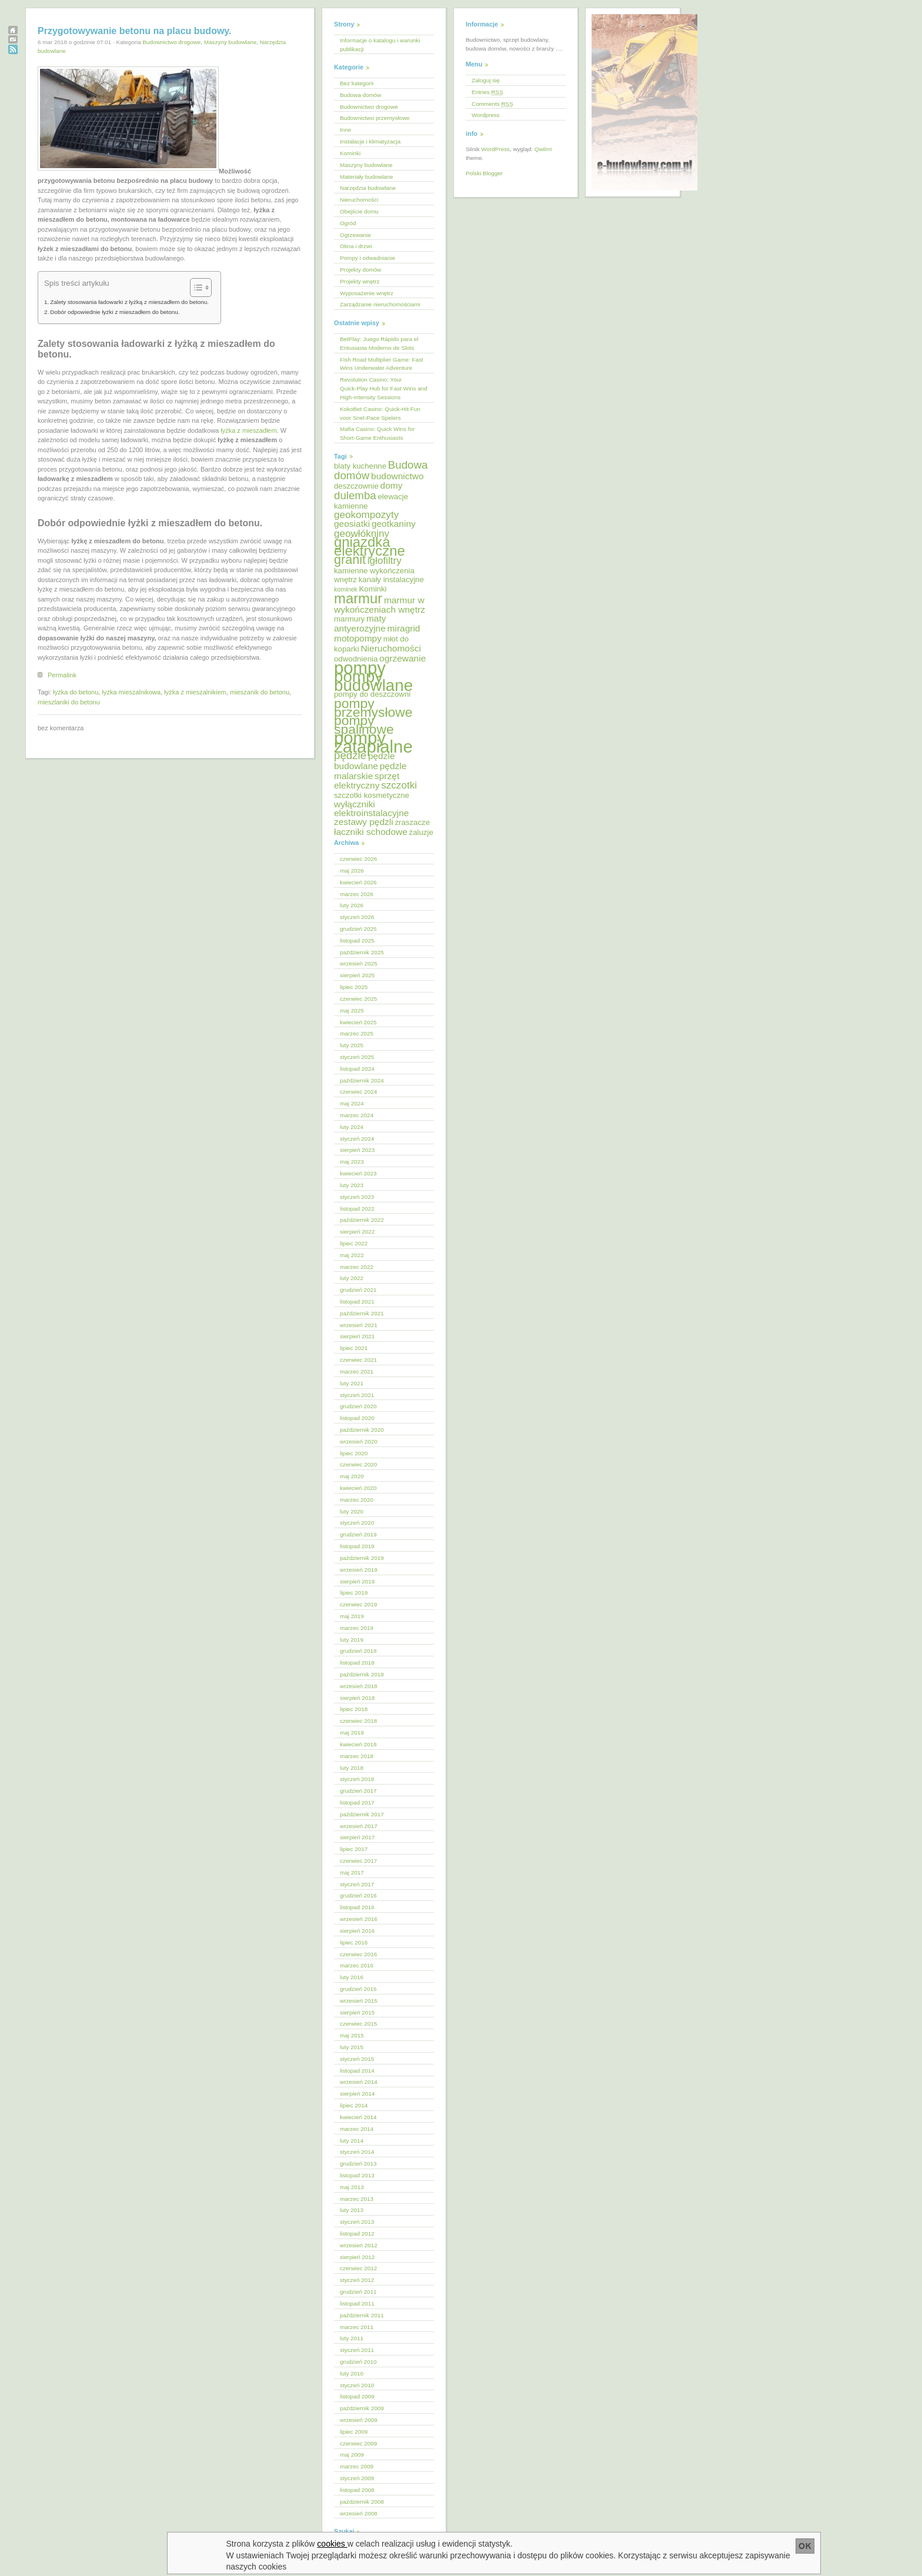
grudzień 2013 (358, 2163)
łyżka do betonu (75, 692)
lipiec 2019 (354, 1592)
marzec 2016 (356, 1965)
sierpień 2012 (357, 2257)
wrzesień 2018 (359, 1686)
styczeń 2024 (357, 1138)
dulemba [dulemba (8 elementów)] (355, 495)
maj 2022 (352, 1255)
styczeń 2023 (357, 1197)
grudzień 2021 (358, 1290)
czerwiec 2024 (358, 1091)
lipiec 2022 (354, 1243)
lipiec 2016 (354, 1942)
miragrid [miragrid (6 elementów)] (403, 628)
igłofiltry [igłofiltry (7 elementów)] (385, 560)
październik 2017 (362, 1814)
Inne (345, 129)
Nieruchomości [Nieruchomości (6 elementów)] (390, 648)
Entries (487, 92)
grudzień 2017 (358, 1791)
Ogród (348, 223)
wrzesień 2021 (359, 1325)
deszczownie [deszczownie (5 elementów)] (356, 486)
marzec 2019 (356, 1628)
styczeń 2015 (357, 2059)
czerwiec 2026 (358, 859)
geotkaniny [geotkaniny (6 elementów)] (394, 524)
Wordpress (486, 115)
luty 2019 (351, 1639)
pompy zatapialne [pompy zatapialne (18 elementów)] (373, 742)
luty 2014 (351, 2140)
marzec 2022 (356, 1267)
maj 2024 (352, 1103)
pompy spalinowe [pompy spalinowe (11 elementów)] (364, 725)
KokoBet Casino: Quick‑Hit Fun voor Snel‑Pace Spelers (380, 413)
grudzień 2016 (358, 1895)
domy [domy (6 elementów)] (391, 485)
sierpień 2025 (357, 975)
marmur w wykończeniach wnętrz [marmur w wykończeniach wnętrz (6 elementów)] (379, 605)
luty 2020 (351, 1511)
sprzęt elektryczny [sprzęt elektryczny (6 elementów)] (366, 781)
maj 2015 (352, 2035)
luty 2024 (351, 1127)
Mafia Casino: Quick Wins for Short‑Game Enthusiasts (377, 433)
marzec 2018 (356, 1756)
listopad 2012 (357, 2233)
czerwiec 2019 (358, 1604)
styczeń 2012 (357, 2280)
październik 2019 (362, 1558)
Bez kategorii (356, 83)
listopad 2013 (357, 2175)
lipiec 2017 (354, 1849)
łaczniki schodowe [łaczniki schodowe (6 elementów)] (370, 832)
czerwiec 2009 (358, 2443)
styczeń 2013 (357, 2221)
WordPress (495, 149)
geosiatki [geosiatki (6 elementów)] (352, 524)
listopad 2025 (357, 940)
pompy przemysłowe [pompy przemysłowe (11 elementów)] (373, 708)
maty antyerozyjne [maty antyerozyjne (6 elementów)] (360, 623)
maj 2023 (352, 1161)
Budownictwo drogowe (171, 42)
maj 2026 (352, 870)
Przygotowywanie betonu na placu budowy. (135, 31)
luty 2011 (351, 2338)
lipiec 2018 (354, 1709)
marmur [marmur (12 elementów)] (358, 598)
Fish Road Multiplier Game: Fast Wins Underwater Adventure (381, 364)
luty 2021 (351, 1383)
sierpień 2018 (357, 1698)
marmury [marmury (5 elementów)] (349, 618)
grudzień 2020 (358, 1406)
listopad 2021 (357, 1301)
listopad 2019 (357, 1546)
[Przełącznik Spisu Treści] (195, 288)
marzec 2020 (356, 1499)
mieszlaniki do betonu (69, 702)
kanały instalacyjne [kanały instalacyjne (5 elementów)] (391, 579)
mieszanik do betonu (259, 692)
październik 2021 (362, 1313)
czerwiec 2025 (358, 998)
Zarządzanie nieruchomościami (380, 304)
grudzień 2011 (358, 2291)
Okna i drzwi (356, 246)
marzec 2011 (356, 2327)
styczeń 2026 (357, 917)
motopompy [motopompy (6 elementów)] (358, 638)
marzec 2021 (356, 1371)
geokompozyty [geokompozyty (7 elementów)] (366, 514)
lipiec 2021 (354, 1348)
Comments (492, 104)
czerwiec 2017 (358, 1860)
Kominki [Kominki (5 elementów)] (372, 588)
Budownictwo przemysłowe (375, 118)
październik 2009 (362, 2408)
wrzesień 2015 (359, 2000)
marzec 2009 (356, 2466)
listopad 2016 (357, 1907)
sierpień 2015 (357, 2012)
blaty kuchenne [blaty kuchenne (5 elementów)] (360, 466)
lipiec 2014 (354, 2105)
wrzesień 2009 (359, 2420)
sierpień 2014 (357, 2093)
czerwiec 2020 (358, 1464)
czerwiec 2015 (358, 2023)
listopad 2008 (357, 2490)
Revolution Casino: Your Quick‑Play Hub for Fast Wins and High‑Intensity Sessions (383, 388)
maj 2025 (352, 1010)
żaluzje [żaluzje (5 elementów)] (421, 832)
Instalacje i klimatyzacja (370, 141)
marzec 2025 (356, 1033)
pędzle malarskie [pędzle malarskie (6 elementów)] (370, 771)
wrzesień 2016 (359, 1919)
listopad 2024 (357, 1068)
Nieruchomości (359, 199)
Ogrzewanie (355, 235)
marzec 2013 (356, 2199)
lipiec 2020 (354, 1453)
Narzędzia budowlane (368, 188)
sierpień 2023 (357, 1150)
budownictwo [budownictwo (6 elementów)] (397, 476)
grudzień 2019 (358, 1534)
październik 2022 (362, 1220)
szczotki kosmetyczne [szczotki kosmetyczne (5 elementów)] (371, 795)
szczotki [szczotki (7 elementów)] (399, 785)
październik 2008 (362, 2501)
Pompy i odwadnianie (367, 258)
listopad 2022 (357, 1208)
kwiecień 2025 (358, 1022)
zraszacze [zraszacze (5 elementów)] (412, 822)
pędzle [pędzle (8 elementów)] (350, 755)
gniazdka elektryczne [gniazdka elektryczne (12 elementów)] (369, 546)
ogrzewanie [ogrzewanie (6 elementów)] (402, 658)
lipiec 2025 (354, 987)
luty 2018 (351, 1768)
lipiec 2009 (354, 2431)
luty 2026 (351, 905)
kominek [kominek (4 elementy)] (346, 589)
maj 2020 (352, 1476)
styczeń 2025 (357, 1057)
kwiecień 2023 (358, 1173)
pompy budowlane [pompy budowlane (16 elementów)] (373, 680)
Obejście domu (359, 211)
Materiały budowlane (366, 176)
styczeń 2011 (357, 2350)
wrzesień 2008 (359, 2513)
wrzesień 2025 (359, 963)
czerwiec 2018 (358, 1721)
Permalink (62, 675)
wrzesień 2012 (359, 2245)
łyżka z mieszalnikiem (195, 692)
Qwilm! (543, 149)
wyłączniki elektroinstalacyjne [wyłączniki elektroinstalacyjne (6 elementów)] (371, 808)
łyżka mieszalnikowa (131, 692)
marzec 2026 (356, 894)
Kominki (350, 153)
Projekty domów (360, 269)
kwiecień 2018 (358, 1744)
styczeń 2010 (357, 2385)
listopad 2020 (357, 1418)
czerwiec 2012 (358, 2268)
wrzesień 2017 (359, 1826)
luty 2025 (351, 1045)
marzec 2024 (356, 1115)
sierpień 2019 (357, 1581)
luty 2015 (351, 2047)
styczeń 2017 (357, 1884)
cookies (333, 2543)
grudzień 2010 (358, 2361)
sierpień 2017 (357, 1837)
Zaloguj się (486, 80)
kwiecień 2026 (358, 882)
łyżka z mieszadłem (248, 430)
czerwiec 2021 (358, 1360)
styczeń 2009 (357, 2478)
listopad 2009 (357, 2396)
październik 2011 (362, 2315)
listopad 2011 (357, 2303)
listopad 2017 (357, 1802)
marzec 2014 (356, 2129)
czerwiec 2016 (358, 1954)
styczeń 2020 (357, 1522)
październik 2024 (362, 1080)
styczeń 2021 (357, 1395)
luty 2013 (351, 2210)
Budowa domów (360, 95)
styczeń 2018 (357, 1779)
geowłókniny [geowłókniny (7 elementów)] (361, 533)
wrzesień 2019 (359, 1569)
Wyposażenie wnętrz (366, 293)
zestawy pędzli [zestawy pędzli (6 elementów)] (363, 822)
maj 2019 (352, 1616)
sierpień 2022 (357, 1231)
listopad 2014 (357, 2070)
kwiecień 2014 (358, 2117)
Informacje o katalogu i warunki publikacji (380, 44)
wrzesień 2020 (359, 1441)
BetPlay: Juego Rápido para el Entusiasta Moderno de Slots (379, 343)
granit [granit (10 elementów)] (350, 559)
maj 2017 (352, 1872)
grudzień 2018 (358, 1651)
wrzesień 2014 (359, 2082)
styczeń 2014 (357, 2152)
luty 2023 (351, 1185)
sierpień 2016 (357, 1930)
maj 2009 (352, 2454)
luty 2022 (351, 1278)
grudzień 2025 (358, 929)
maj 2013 (352, 2187)
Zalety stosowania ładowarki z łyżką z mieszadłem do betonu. (129, 302)
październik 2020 (362, 1429)
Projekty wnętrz (360, 281)
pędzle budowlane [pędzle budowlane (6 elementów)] (364, 761)
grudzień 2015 (358, 1989)
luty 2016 (351, 1977)
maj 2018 (352, 1732)
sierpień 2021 (357, 1336)
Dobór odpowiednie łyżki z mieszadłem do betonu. (114, 312)
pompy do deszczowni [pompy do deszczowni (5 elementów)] (372, 694)
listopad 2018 (357, 1662)
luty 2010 (351, 2373)
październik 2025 (362, 952)
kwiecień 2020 (358, 1488)
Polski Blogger (484, 173)
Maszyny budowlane (230, 42)
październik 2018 (362, 1674)
